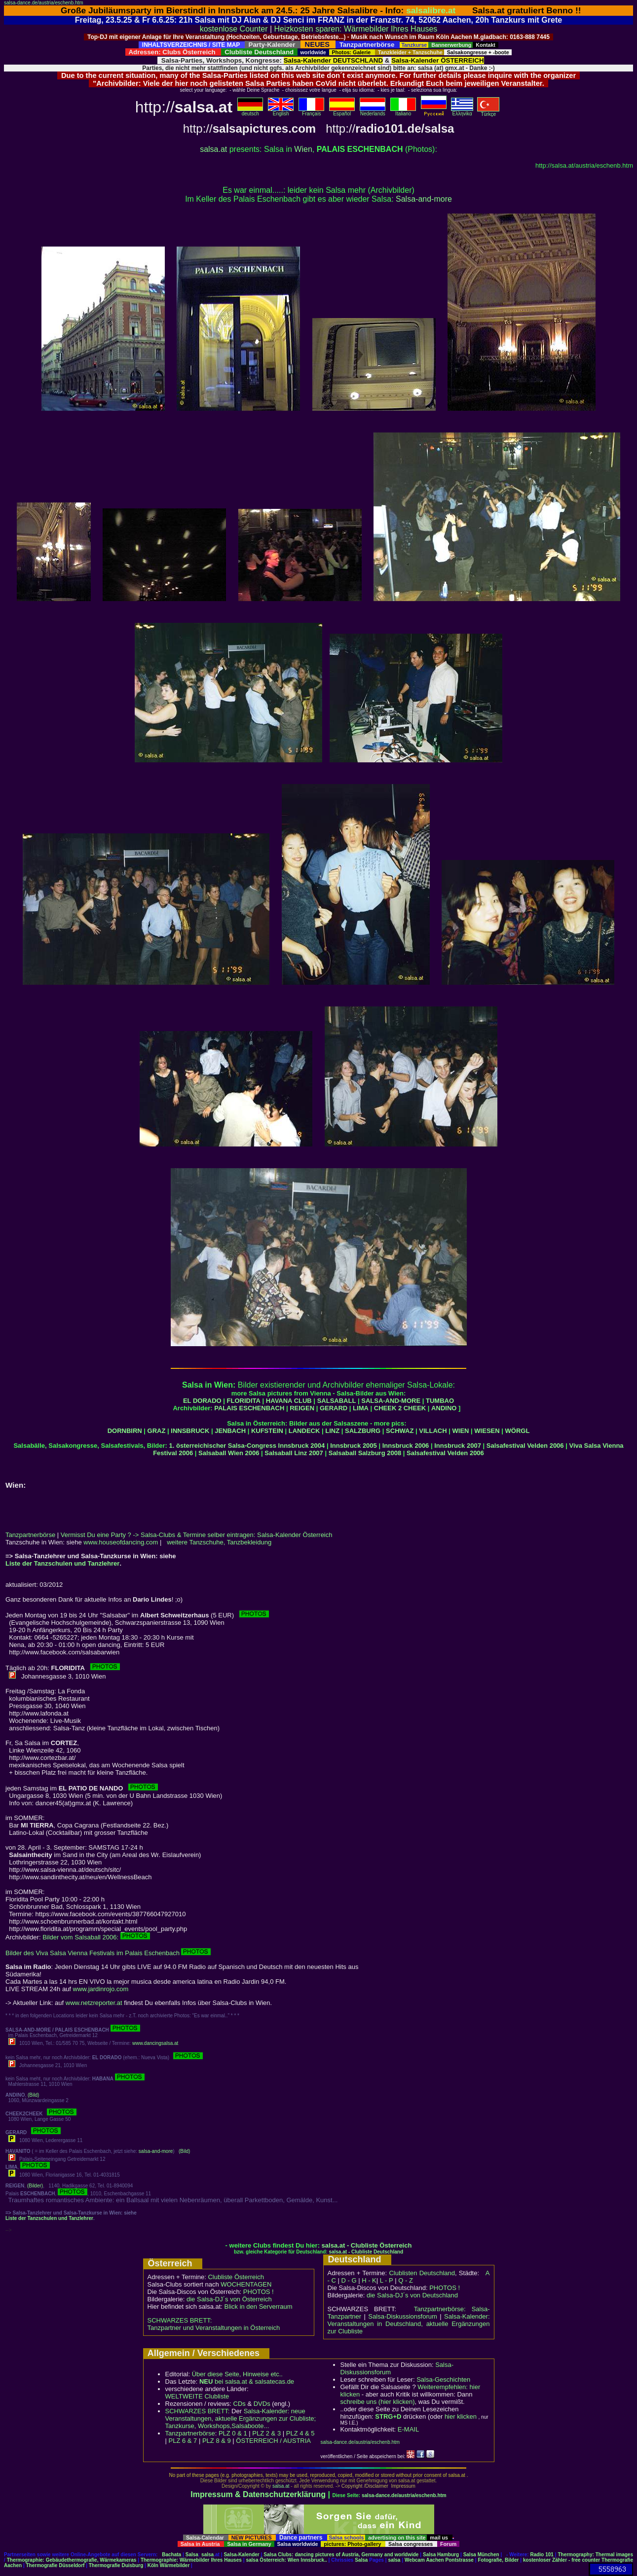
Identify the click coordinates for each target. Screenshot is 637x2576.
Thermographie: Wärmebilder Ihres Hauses (191, 2560)
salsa (207, 2554)
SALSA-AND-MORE (390, 1400)
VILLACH (433, 1430)
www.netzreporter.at (94, 2002)
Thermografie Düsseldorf (55, 2565)
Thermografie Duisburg (116, 2565)
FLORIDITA (244, 1400)
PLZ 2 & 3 (266, 2433)
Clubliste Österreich (235, 2277)
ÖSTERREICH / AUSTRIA (273, 2440)
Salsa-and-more (424, 199)
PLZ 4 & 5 (300, 2433)
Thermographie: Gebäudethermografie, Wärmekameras (72, 2560)
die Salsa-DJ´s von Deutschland (412, 2295)
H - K (369, 2280)
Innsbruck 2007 (457, 1445)
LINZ (332, 1430)
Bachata (171, 2554)
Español (342, 111)
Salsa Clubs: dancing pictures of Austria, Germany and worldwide (340, 2554)
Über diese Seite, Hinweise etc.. (237, 2374)
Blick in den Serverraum (259, 2306)
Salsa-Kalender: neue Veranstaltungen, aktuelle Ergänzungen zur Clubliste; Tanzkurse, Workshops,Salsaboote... (240, 2418)
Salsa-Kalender (241, 2554)
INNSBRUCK (190, 1430)
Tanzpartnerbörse (30, 1534)
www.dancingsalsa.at (155, 2043)
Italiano (403, 111)
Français (311, 111)
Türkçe (488, 112)
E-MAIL (408, 2429)
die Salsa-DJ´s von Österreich (229, 2299)
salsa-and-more (156, 2151)
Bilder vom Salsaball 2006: (96, 1937)
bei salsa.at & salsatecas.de (246, 2381)
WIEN (460, 1430)
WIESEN (486, 1430)
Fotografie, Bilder (498, 2560)
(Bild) (33, 2095)
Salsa (192, 2554)
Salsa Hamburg (441, 2554)
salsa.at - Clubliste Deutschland (366, 2251)
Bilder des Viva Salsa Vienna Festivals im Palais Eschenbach (108, 1953)
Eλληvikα (462, 111)
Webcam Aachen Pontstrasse (439, 2560)
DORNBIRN (125, 1430)
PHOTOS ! (258, 2291)
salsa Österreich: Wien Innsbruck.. (286, 2560)
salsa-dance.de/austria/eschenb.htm (43, 2)
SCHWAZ (399, 1430)
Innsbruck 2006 (405, 1445)
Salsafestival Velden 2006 (525, 1445)
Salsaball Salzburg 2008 (365, 1453)
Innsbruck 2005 (353, 1445)
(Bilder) (35, 2185)
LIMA (361, 1408)
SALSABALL (336, 1400)
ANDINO (443, 1408)
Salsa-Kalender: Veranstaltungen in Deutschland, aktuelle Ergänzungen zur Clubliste (409, 2324)
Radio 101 (541, 2554)
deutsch (250, 111)
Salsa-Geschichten (443, 2379)
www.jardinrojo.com (101, 1989)
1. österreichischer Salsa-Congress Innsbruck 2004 (247, 1445)
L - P (386, 2280)
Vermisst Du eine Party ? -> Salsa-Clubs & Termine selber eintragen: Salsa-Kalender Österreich (197, 1534)
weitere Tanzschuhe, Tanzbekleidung (219, 1542)
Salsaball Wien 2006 (228, 1453)
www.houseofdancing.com (120, 1542)
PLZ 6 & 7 (183, 2440)
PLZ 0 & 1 (233, 2433)
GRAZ (157, 1430)
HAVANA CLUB (289, 1400)
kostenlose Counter (234, 29)
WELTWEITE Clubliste (197, 2396)
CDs (239, 2403)
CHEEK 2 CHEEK (400, 1408)
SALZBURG (362, 1430)
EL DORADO (202, 1400)
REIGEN (302, 1408)
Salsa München (481, 2554)
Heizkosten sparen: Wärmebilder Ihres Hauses (356, 29)
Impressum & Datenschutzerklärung (258, 2494)
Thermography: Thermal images (595, 2554)
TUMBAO (440, 1400)
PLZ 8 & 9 (216, 2440)
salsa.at (213, 149)
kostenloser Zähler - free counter (562, 2560)
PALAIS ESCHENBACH (249, 1408)
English (281, 111)
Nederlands (372, 111)
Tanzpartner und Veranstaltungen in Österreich (214, 2327)
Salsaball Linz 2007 (293, 1453)
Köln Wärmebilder (169, 2565)
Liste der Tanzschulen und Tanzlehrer (62, 1563)
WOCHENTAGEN (246, 2284)
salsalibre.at (430, 10)
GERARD (333, 1408)
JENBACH (230, 1430)
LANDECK (304, 1430)
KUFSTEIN (267, 1430)
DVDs (262, 2403)
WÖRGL (517, 1430)
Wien (303, 149)
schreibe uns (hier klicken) (377, 2401)
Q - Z (405, 2280)
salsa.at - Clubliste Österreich (367, 2245)
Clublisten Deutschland (422, 2273)
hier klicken (461, 2416)
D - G (348, 2280)
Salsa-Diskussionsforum (402, 2316)
